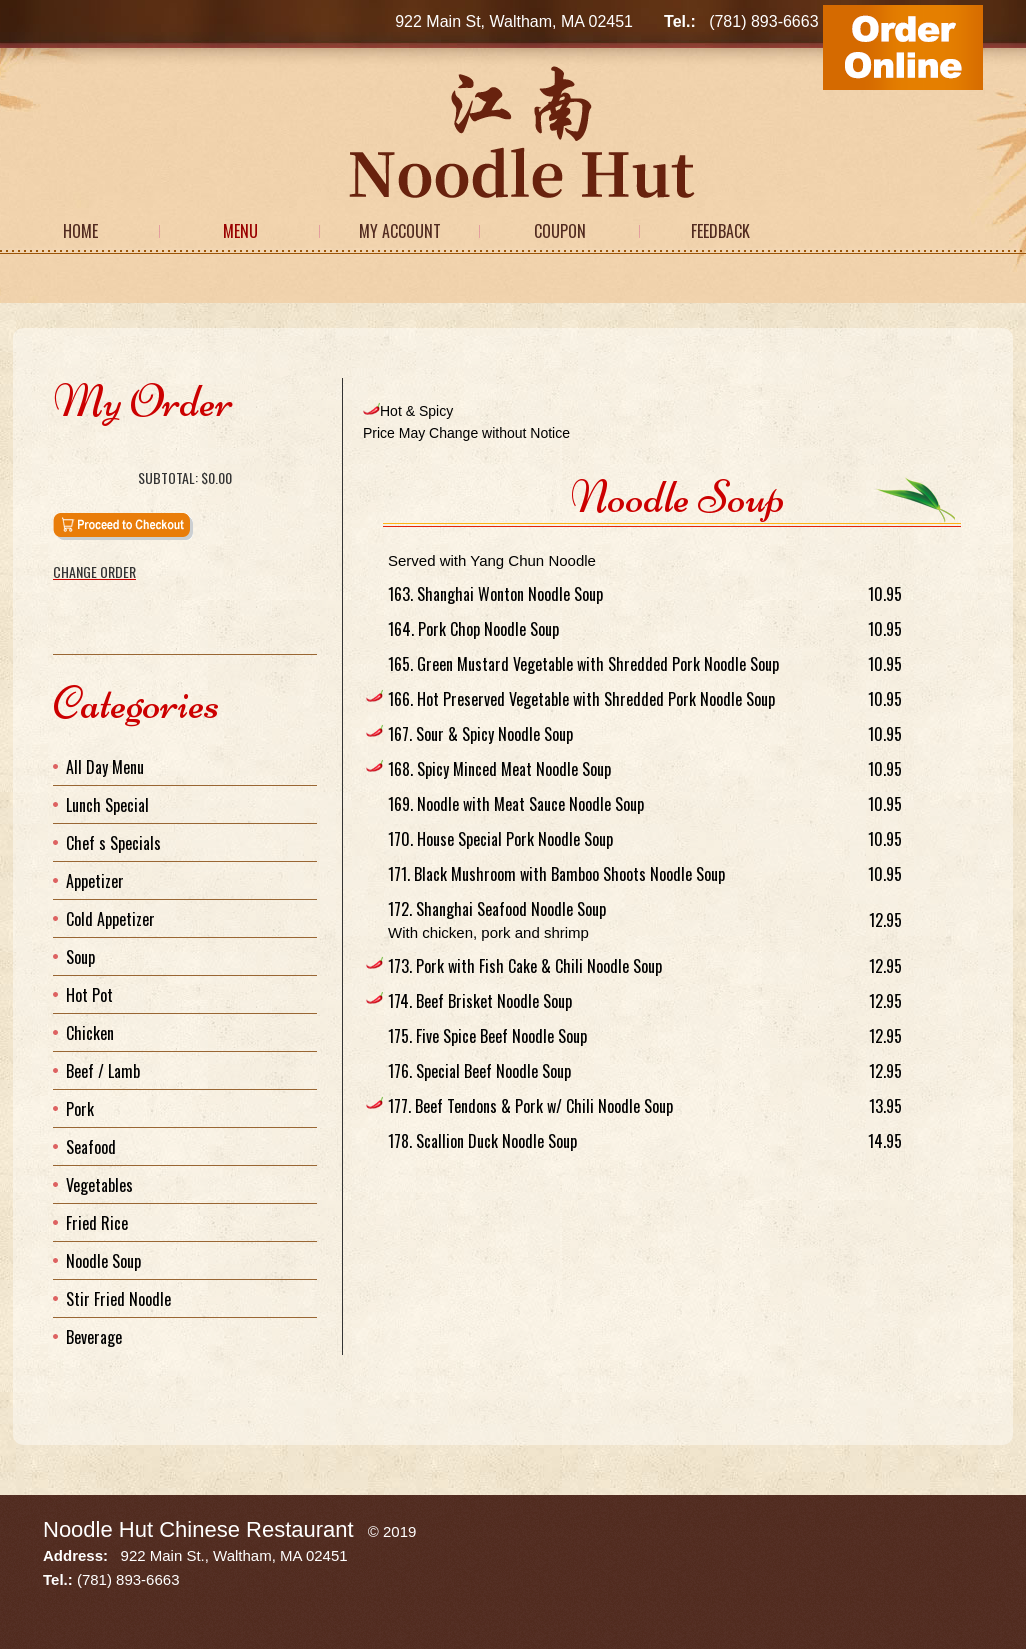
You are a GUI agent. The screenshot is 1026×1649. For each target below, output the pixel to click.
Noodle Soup (103, 1261)
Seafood (91, 1147)
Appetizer (95, 881)
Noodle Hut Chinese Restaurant (198, 1529)
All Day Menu (105, 767)
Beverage (94, 1337)
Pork (80, 1109)
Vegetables (99, 1185)
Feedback (720, 231)
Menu (240, 231)
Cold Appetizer (110, 919)
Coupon (560, 231)
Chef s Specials (113, 843)
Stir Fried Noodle (118, 1299)
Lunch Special (107, 805)
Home (80, 231)
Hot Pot (89, 995)
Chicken (90, 1033)
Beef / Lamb (103, 1071)
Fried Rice (97, 1223)
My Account (400, 231)
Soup (80, 957)
